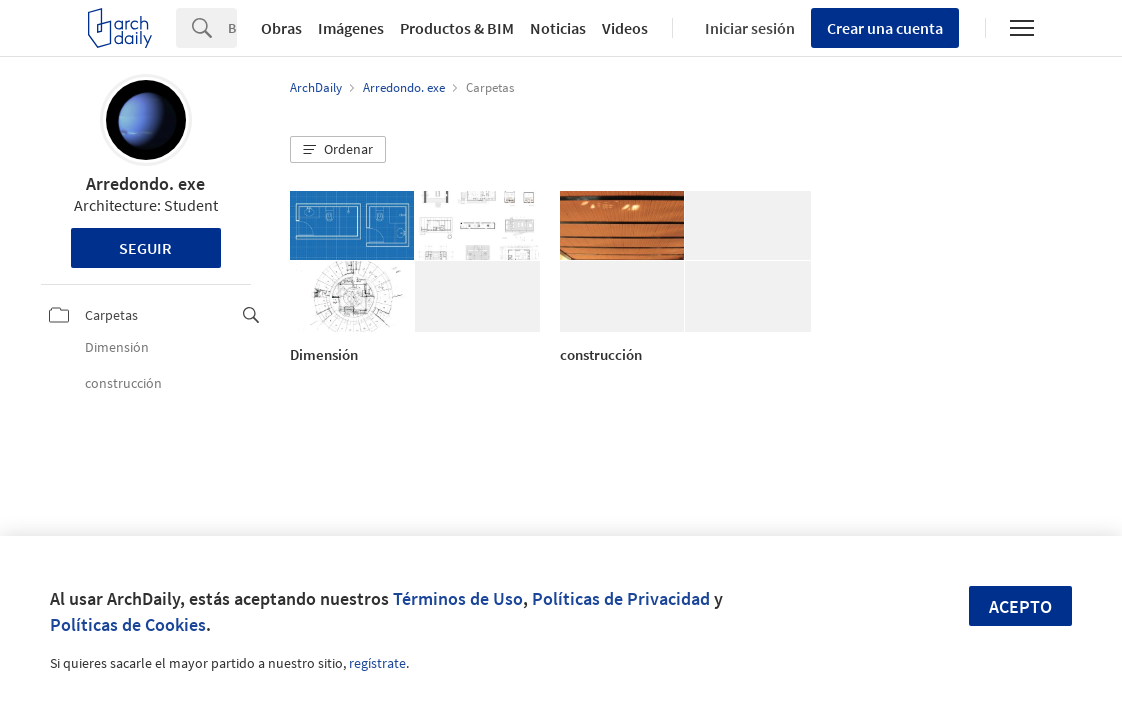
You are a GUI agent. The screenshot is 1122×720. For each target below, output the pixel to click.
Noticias (558, 28)
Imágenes (351, 28)
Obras (281, 28)
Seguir (145, 248)
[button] (338, 150)
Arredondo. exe (145, 183)
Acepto (1020, 606)
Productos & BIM (457, 28)
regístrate (377, 663)
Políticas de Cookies (128, 624)
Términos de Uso (458, 598)
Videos (625, 28)
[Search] (232, 28)
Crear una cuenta (885, 28)
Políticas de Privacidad (621, 598)
